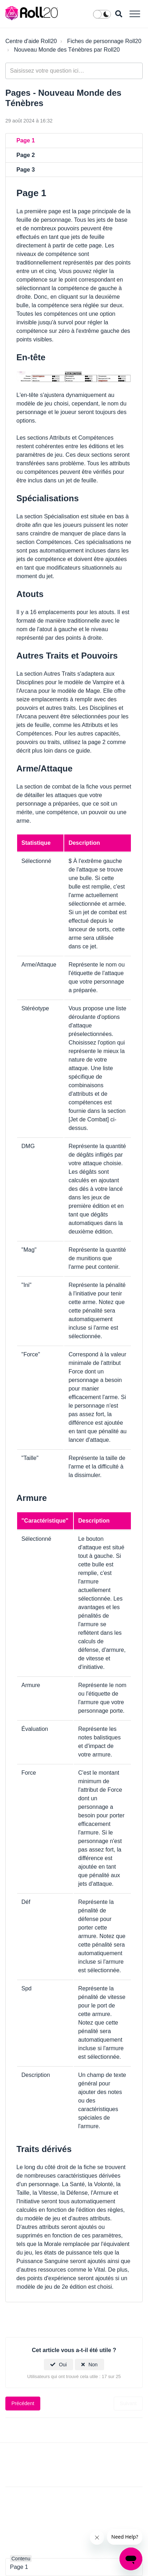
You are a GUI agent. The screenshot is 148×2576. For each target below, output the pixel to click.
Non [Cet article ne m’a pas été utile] (93, 2364)
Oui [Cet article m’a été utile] (63, 2364)
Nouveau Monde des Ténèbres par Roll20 (67, 50)
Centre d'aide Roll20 (31, 41)
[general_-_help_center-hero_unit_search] (74, 71)
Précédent (22, 2403)
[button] (135, 14)
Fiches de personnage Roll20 (104, 41)
